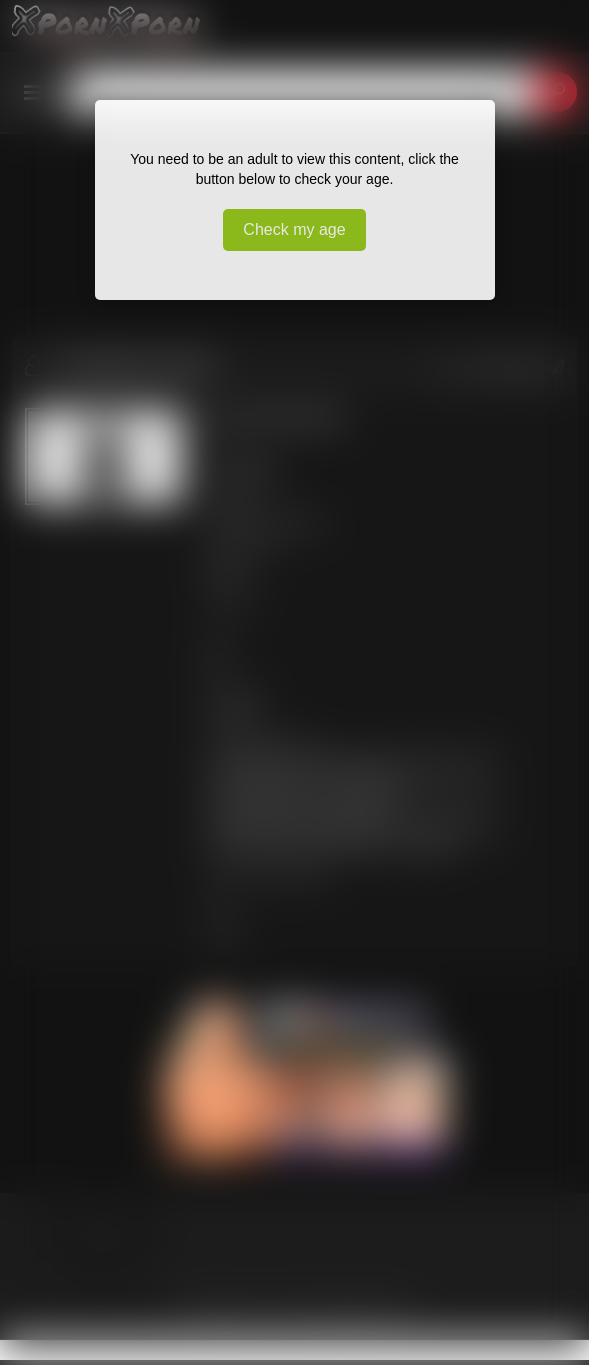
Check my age (294, 229)
